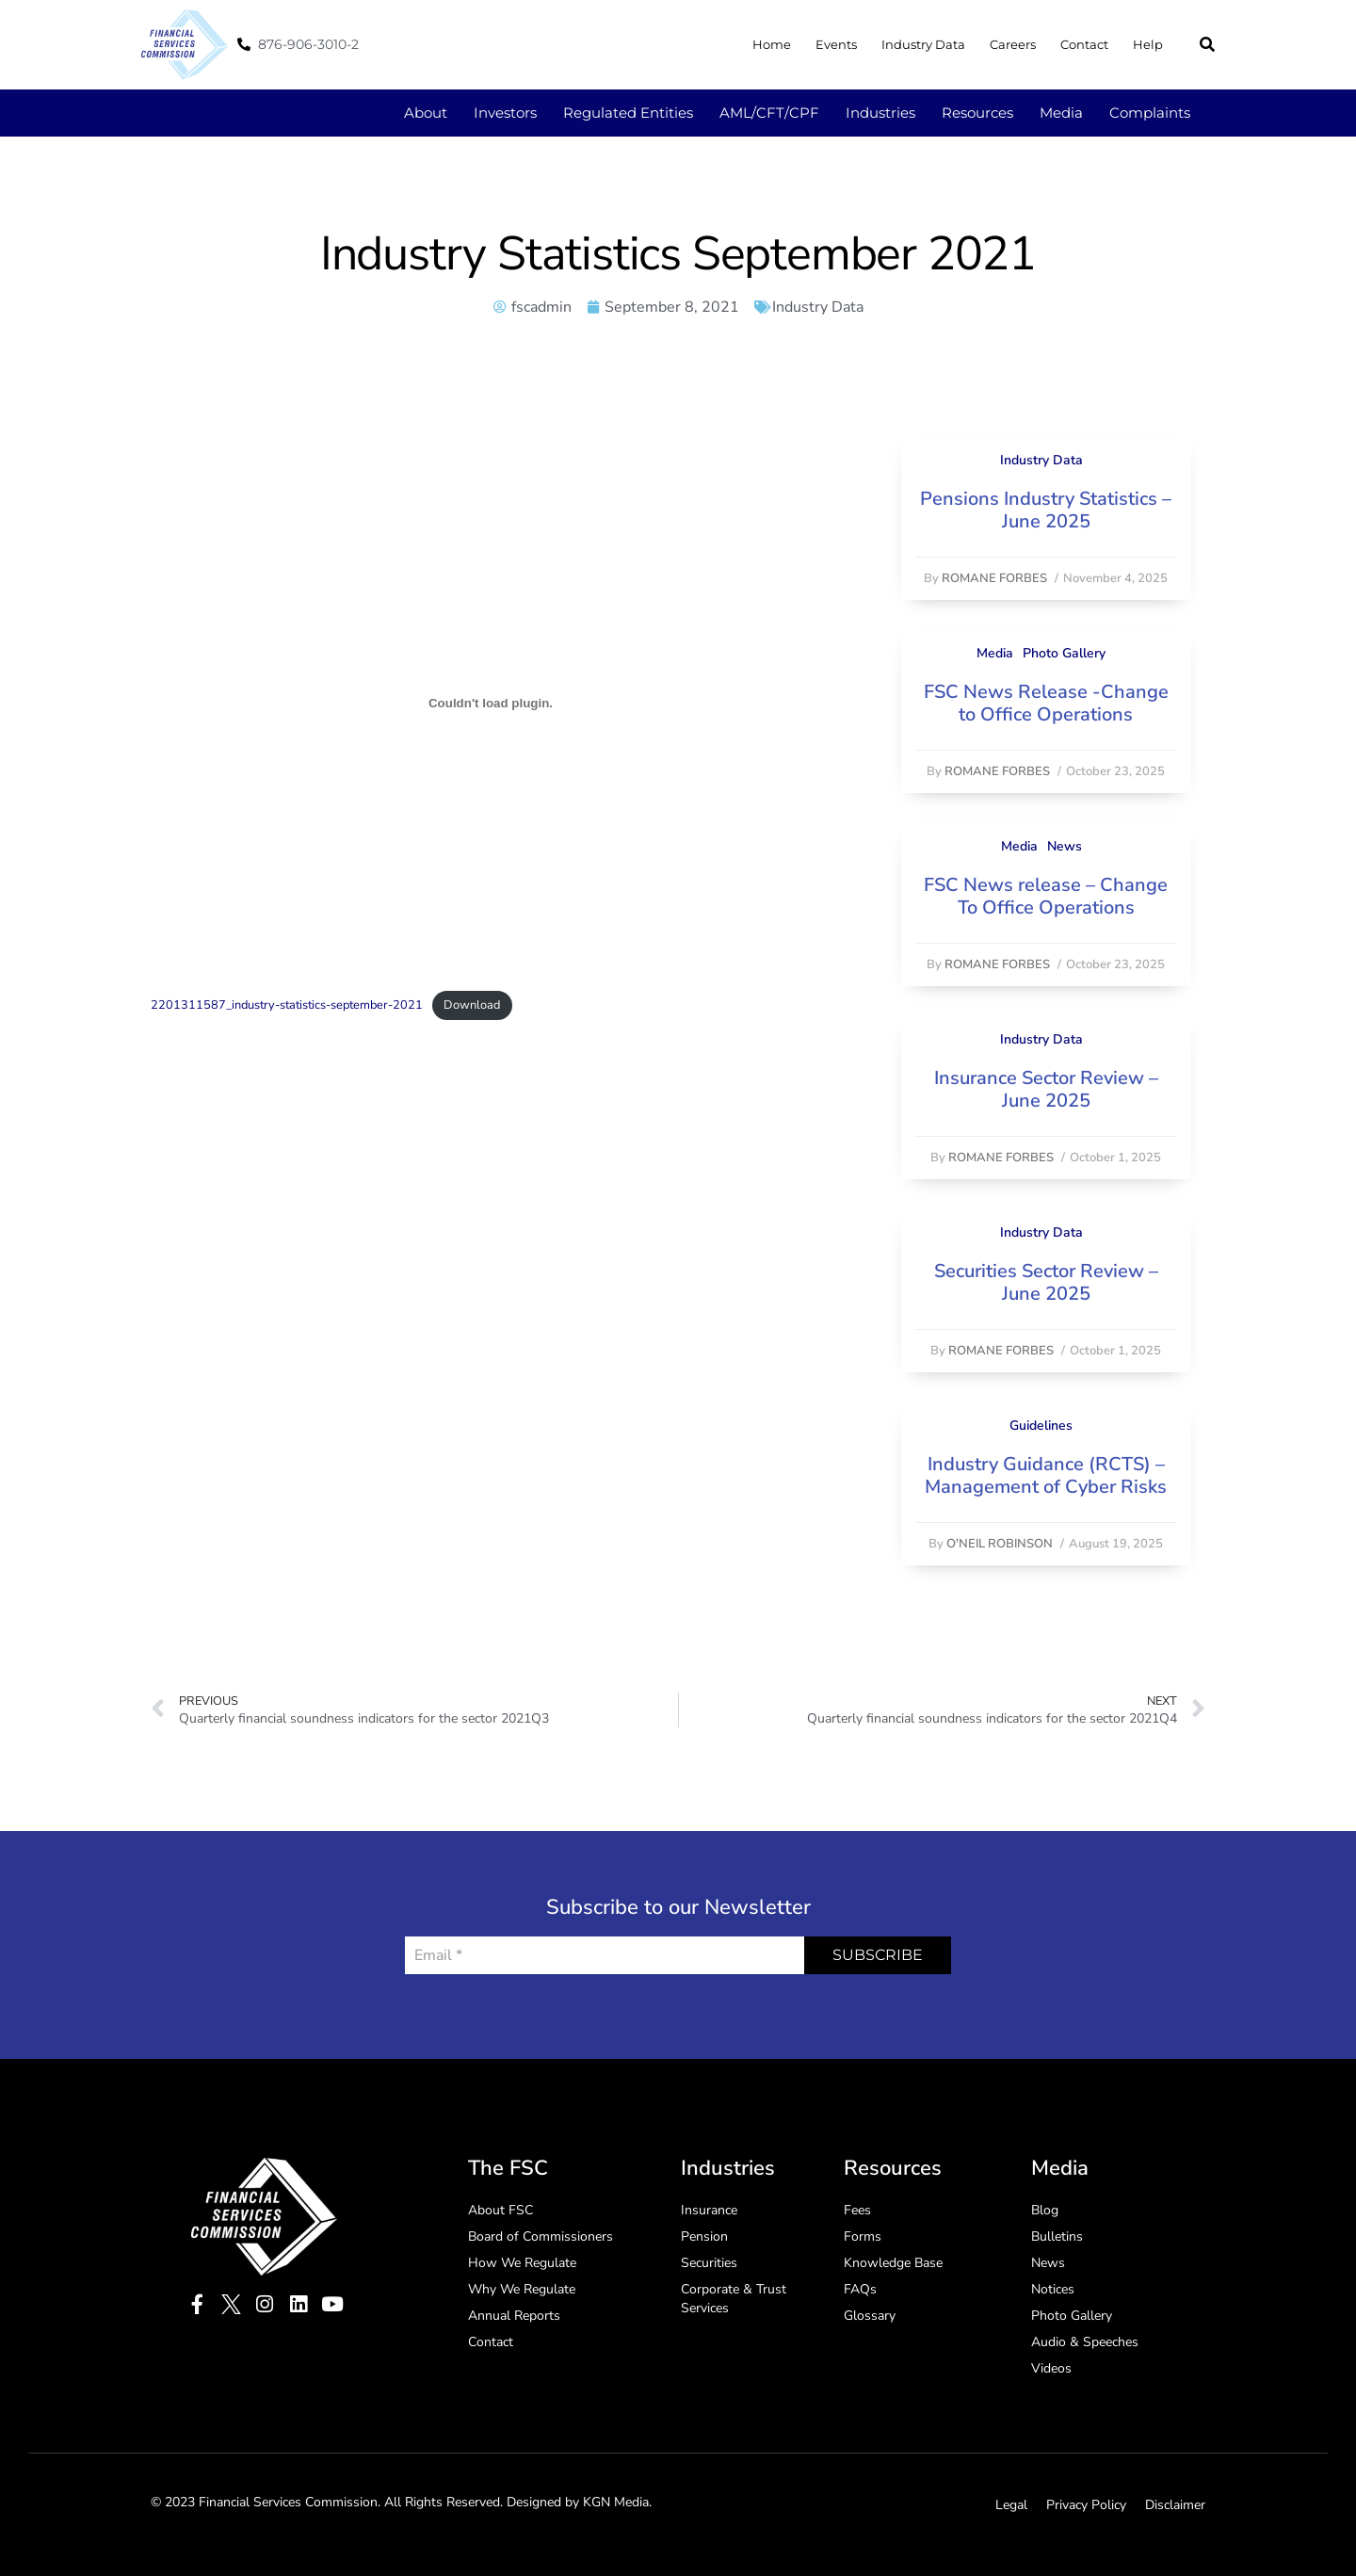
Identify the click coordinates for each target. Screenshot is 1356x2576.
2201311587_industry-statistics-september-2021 (287, 1004)
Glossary (870, 2316)
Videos (1051, 2368)
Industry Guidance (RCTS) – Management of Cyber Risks (1046, 1475)
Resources (977, 113)
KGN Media (616, 2502)
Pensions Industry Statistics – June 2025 (1045, 510)
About (425, 113)
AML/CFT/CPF (769, 113)
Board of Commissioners (540, 2236)
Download (472, 1004)
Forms (862, 2236)
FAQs (860, 2289)
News (1064, 846)
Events (836, 44)
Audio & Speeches (1084, 2342)
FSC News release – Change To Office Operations (1046, 896)
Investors (505, 113)
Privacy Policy (1086, 2505)
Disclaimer (1175, 2505)
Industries (880, 113)
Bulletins (1057, 2236)
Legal (1011, 2505)
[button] (1207, 44)
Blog (1044, 2210)
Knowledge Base (893, 2263)
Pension (704, 2236)
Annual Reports (514, 2316)
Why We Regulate (521, 2289)
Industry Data (923, 44)
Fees (857, 2210)
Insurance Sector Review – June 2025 (1046, 1089)
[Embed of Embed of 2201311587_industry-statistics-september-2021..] (491, 703)
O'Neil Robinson (999, 1543)
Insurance (709, 2210)
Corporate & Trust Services (733, 2298)
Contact (1084, 44)
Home (771, 44)
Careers (1013, 44)
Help (1148, 44)
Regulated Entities (628, 113)
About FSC (500, 2210)
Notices (1052, 2289)
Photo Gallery (1064, 653)
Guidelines (1041, 1425)
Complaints (1149, 113)
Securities (709, 2263)
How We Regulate (522, 2263)
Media (1061, 113)
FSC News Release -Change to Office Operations (1046, 703)
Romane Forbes (994, 578)
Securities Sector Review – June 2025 (1046, 1282)
